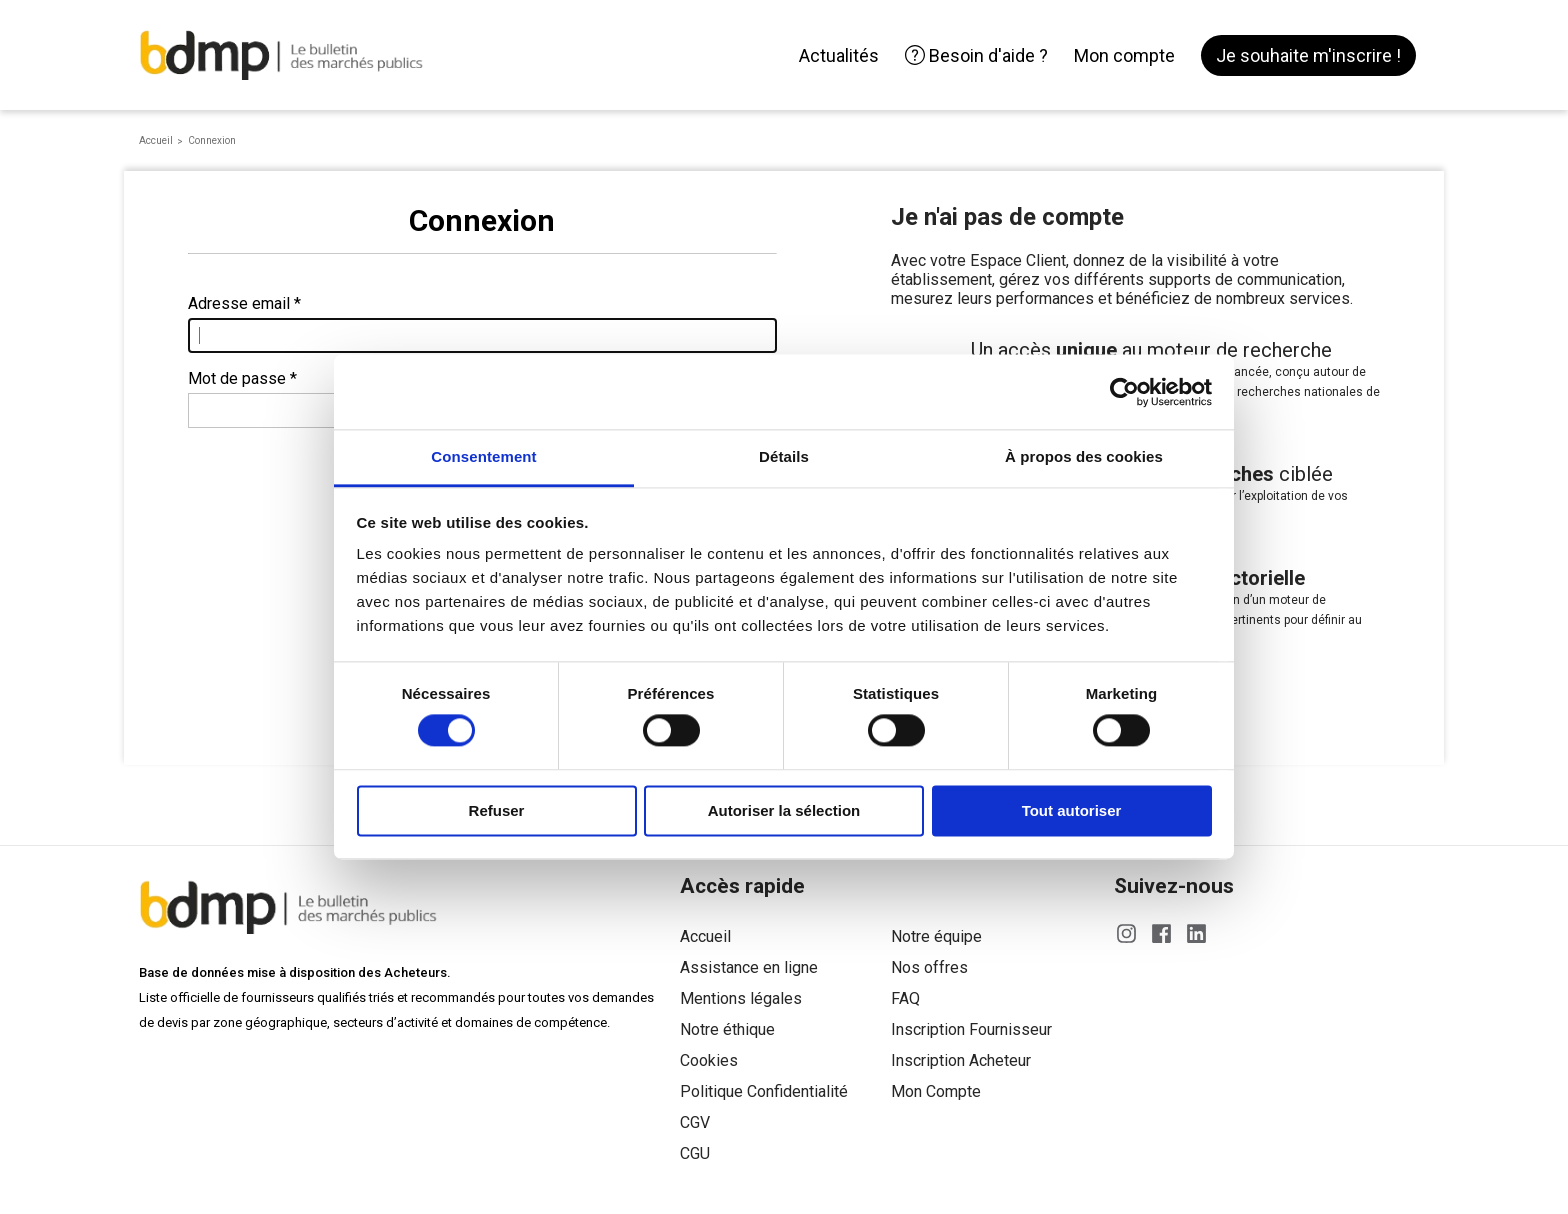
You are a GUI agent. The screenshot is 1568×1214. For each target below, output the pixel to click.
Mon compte (1124, 55)
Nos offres (929, 967)
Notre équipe (936, 936)
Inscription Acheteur (961, 1060)
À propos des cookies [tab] (1084, 456)
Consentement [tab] (483, 456)
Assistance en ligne (749, 967)
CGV (695, 1122)
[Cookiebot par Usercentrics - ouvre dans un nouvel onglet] (1124, 392)
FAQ (905, 998)
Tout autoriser (1072, 810)
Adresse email (239, 303)
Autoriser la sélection (784, 810)
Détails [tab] (784, 456)
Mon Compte (936, 1091)
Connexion (212, 140)
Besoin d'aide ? (976, 55)
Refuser (497, 810)
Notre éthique (727, 1029)
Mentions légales (741, 998)
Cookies (709, 1060)
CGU (695, 1153)
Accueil (156, 140)
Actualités (839, 55)
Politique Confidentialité (764, 1091)
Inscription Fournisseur (971, 1029)
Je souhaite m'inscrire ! (1308, 55)
